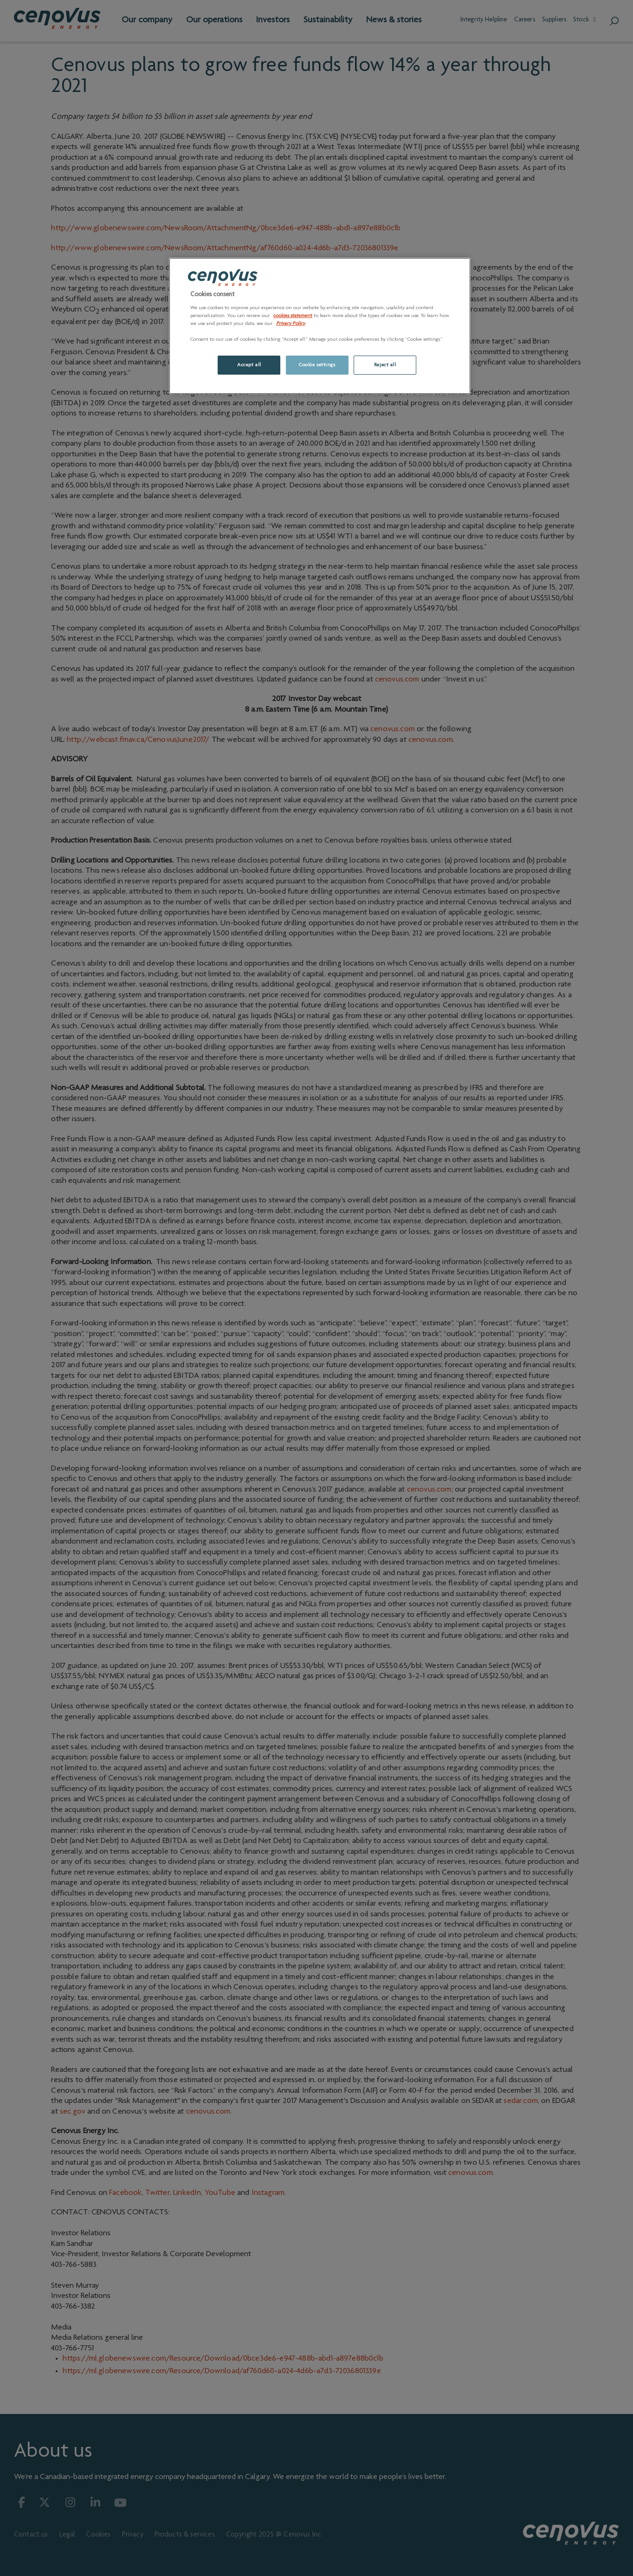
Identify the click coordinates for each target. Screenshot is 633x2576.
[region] (320, 326)
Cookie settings (317, 365)
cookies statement (292, 315)
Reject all (385, 365)
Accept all (249, 365)
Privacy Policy (290, 323)
